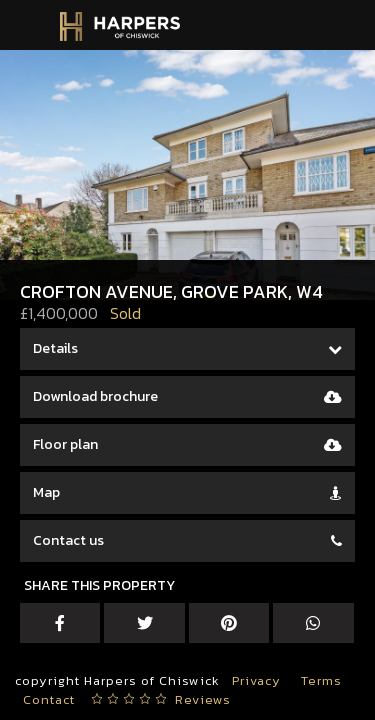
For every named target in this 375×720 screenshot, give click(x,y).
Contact (49, 699)
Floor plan (65, 444)
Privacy (256, 680)
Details (55, 348)
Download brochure (95, 396)
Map (46, 492)
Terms (321, 680)
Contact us (68, 540)
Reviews (203, 699)
